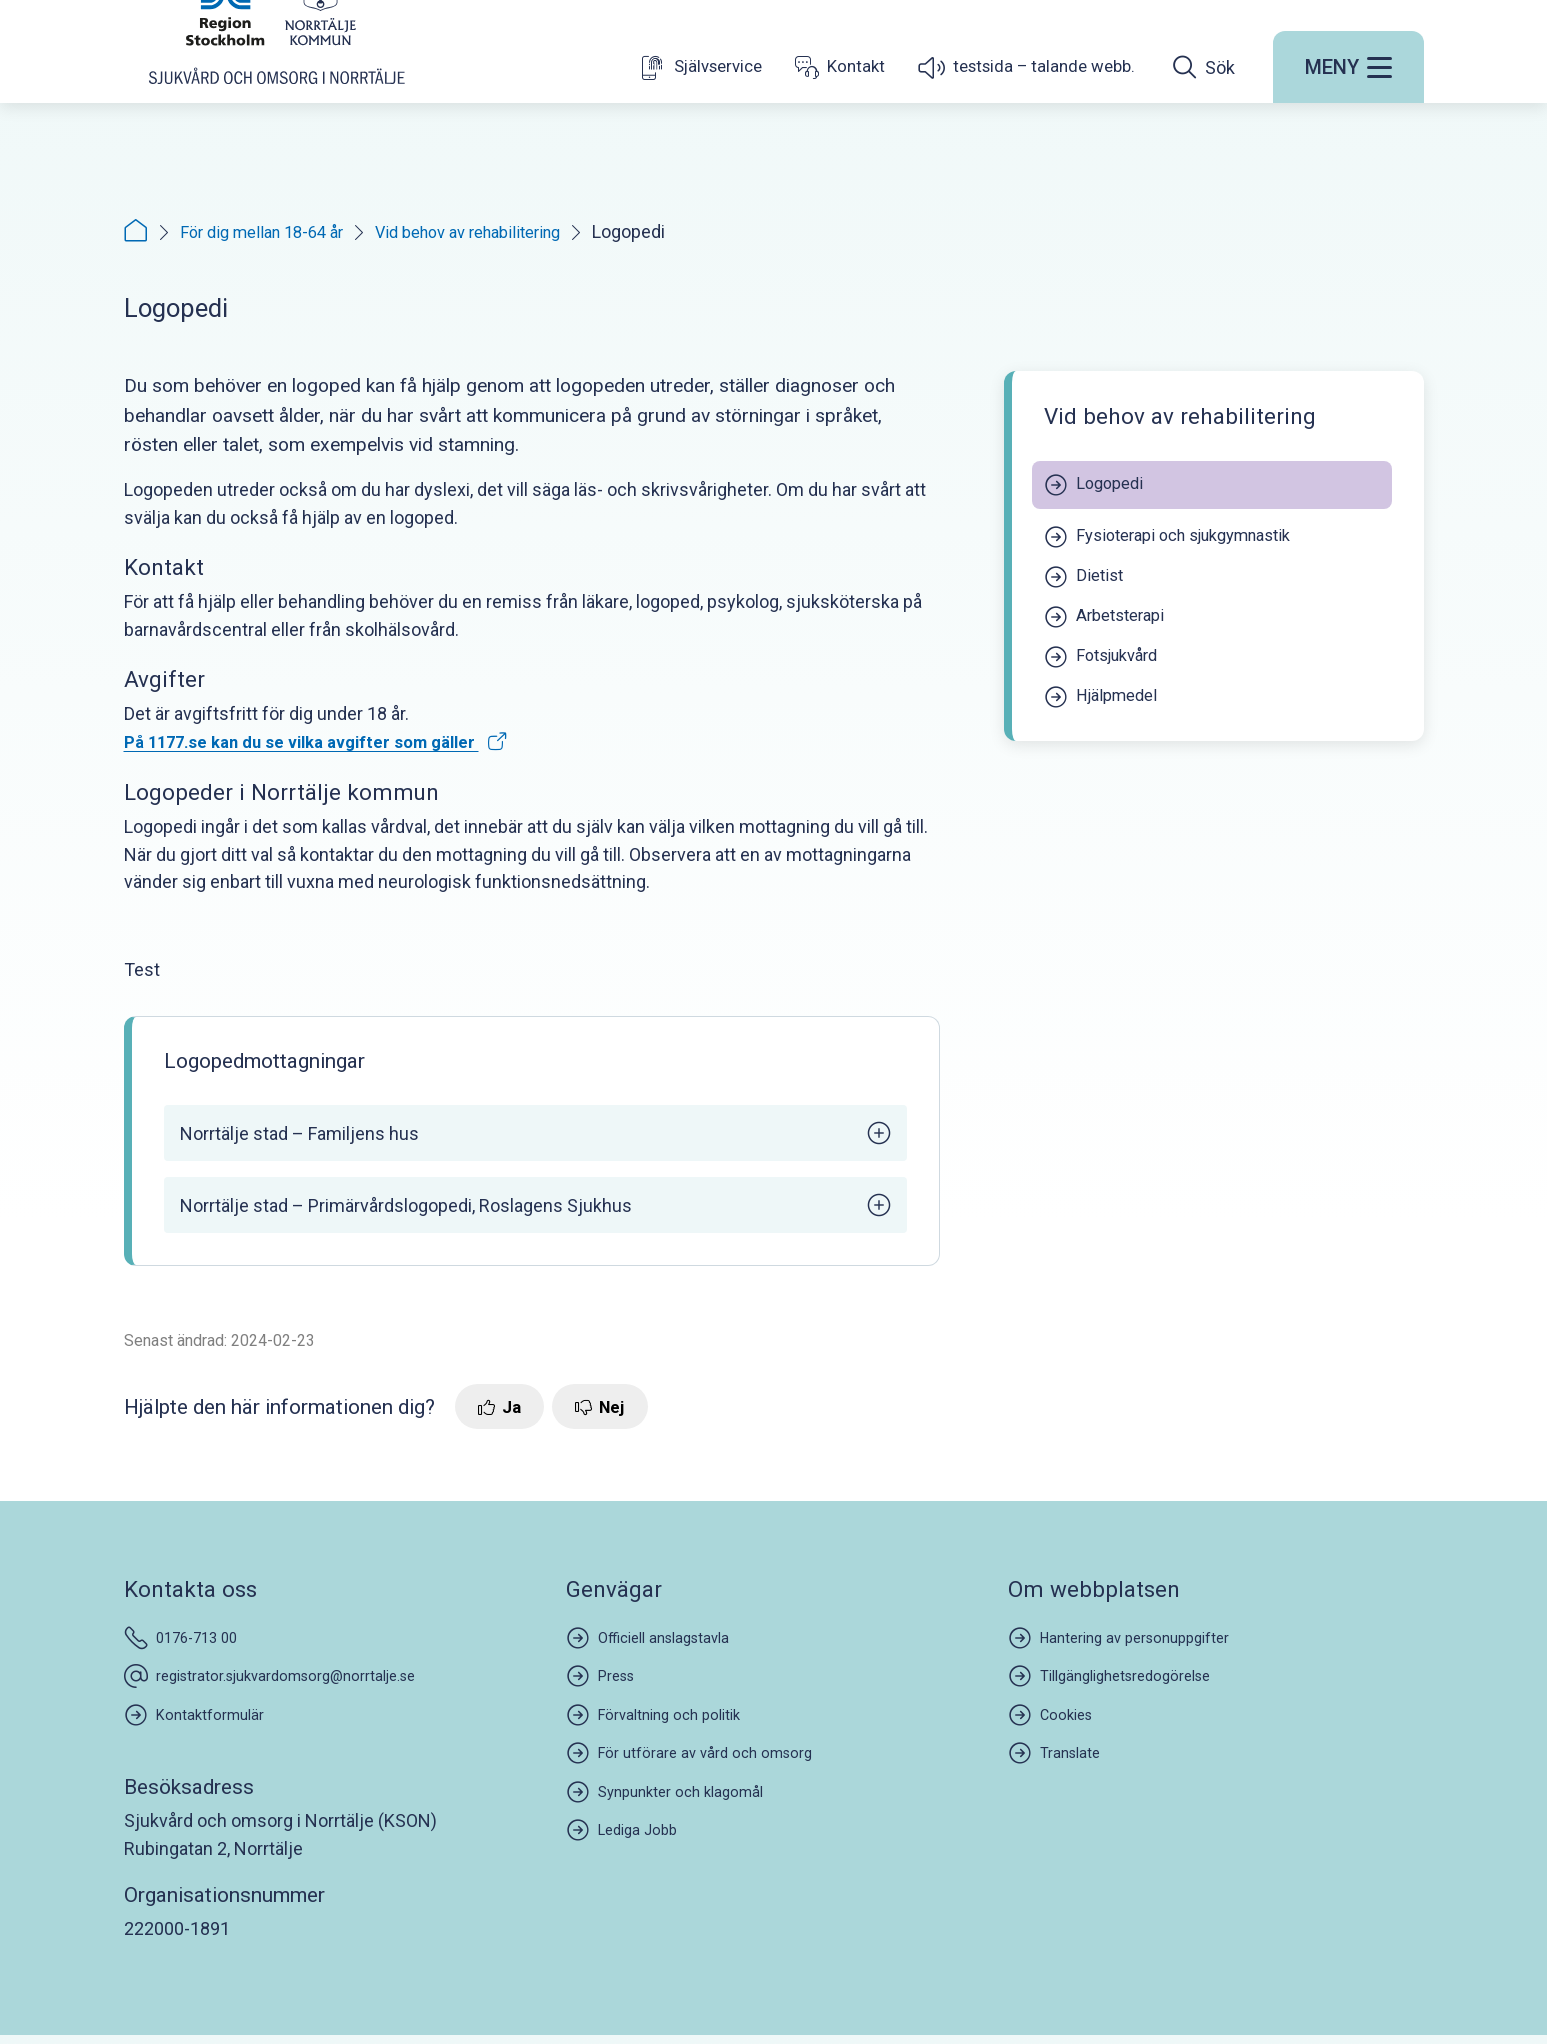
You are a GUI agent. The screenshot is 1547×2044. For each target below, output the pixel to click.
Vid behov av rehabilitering (494, 231)
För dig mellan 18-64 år (269, 231)
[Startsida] (277, 93)
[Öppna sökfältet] (1204, 134)
